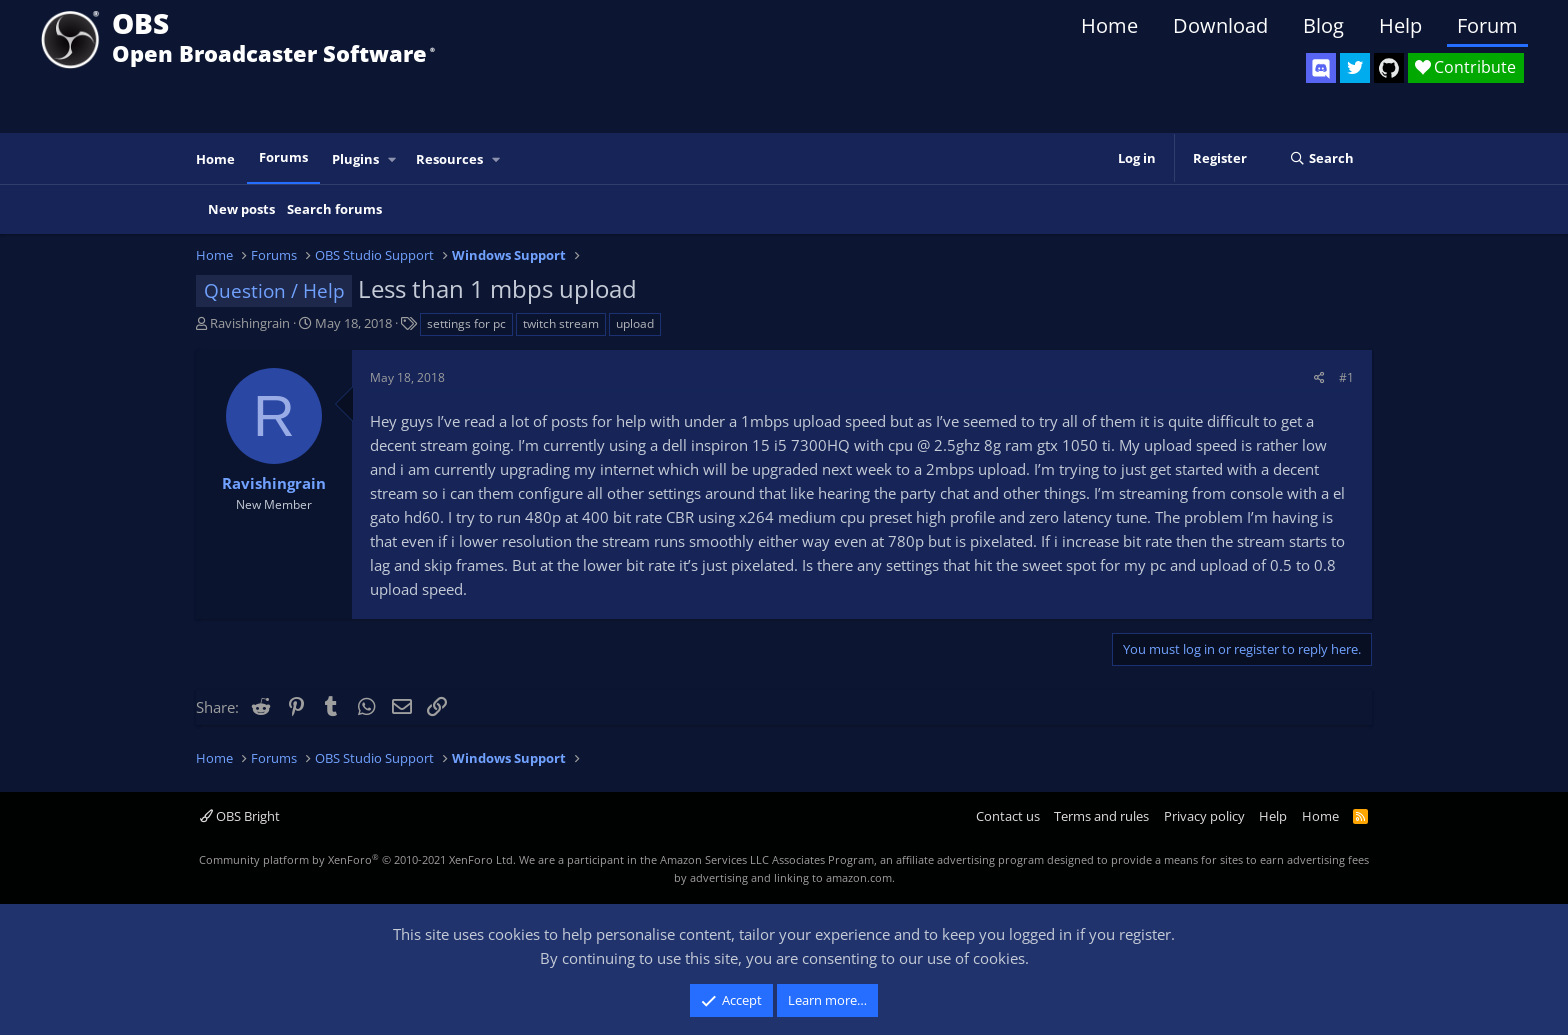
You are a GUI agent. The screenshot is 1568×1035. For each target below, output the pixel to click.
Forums (283, 157)
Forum (1487, 25)
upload (635, 323)
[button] (393, 159)
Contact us (1008, 816)
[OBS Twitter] (1355, 68)
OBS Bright (240, 816)
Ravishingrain (250, 323)
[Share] (1319, 377)
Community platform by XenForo (357, 859)
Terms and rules (1101, 816)
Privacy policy (1204, 816)
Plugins (355, 159)
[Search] (1321, 159)
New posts (241, 209)
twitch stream (561, 323)
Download (1220, 25)
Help (1400, 25)
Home (1109, 25)
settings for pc (466, 323)
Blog (1323, 25)
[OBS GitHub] (1389, 68)
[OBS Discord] (1321, 68)
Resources (449, 159)
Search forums (334, 209)
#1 (1346, 377)
